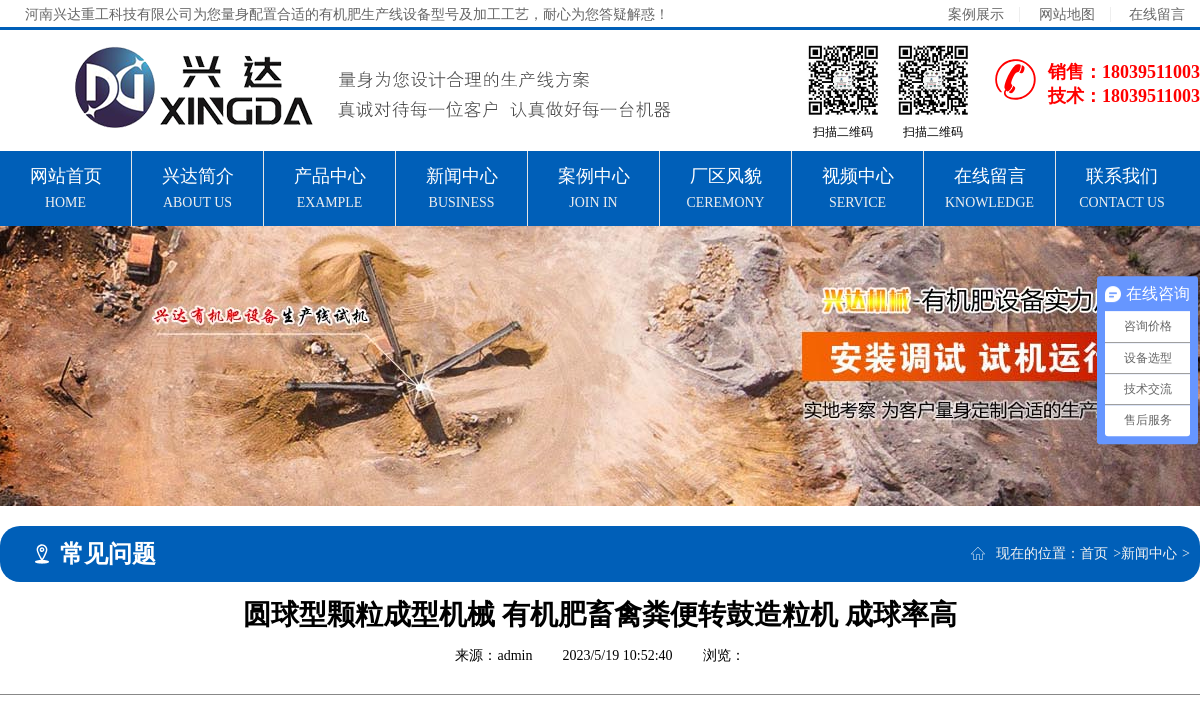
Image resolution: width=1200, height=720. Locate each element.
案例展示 (976, 14)
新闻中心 (1149, 553)
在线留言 (1157, 14)
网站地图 (1067, 14)
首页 (1094, 553)
